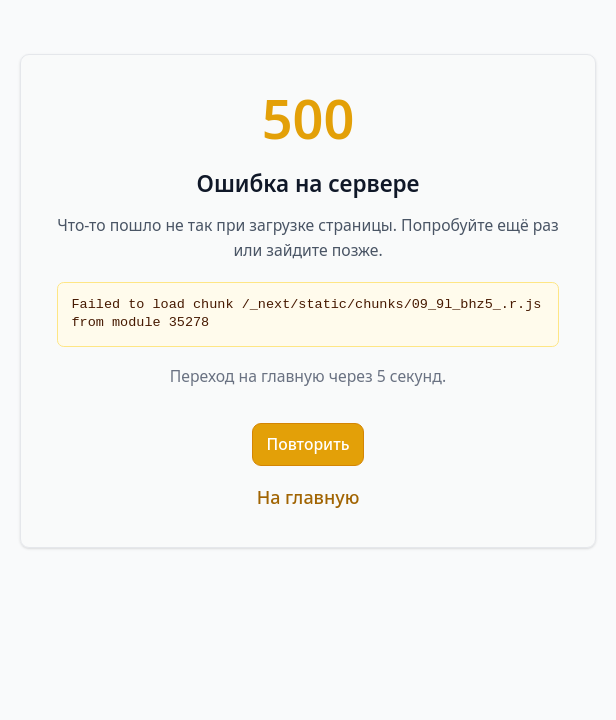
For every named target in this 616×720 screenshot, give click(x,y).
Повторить (308, 444)
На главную (308, 497)
